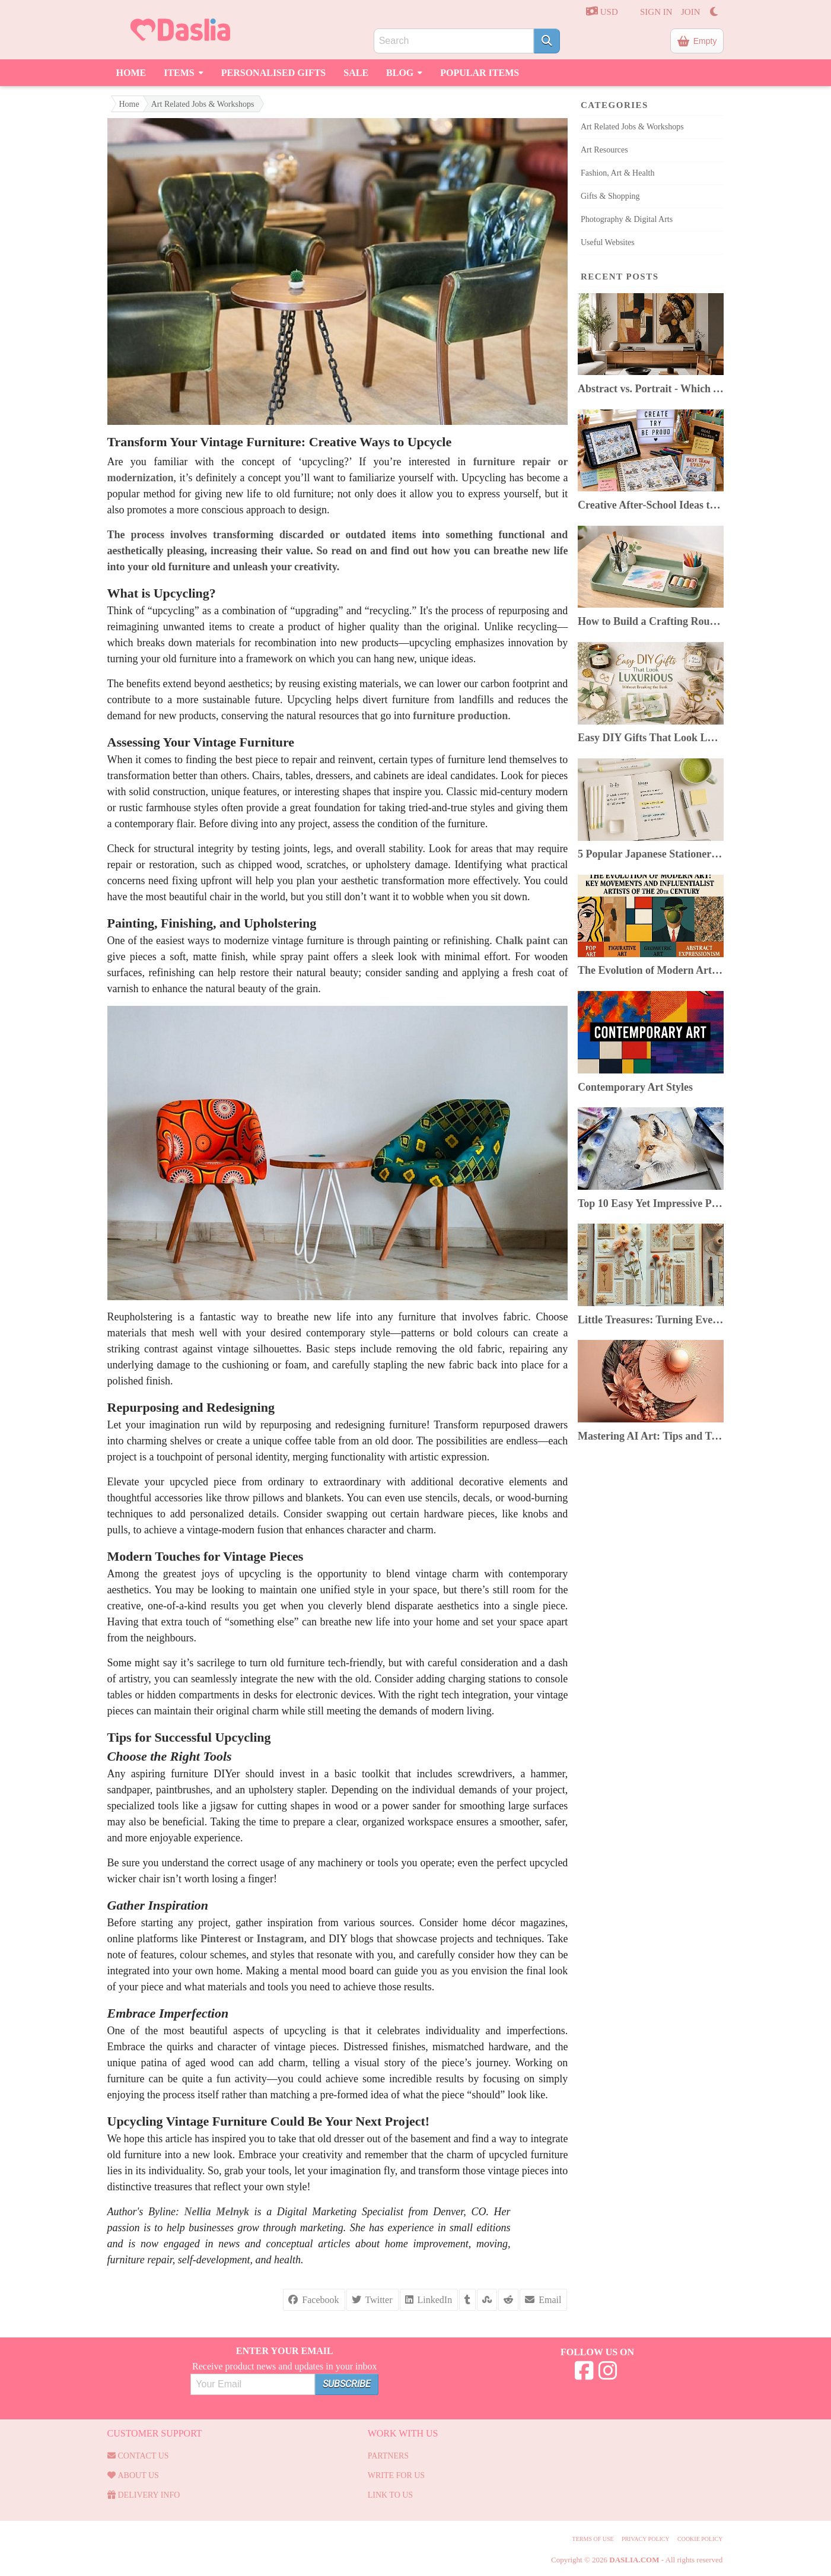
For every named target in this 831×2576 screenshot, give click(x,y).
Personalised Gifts (273, 73)
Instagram (280, 1939)
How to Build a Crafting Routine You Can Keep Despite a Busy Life (651, 621)
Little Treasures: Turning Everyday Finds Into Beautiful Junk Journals (651, 1320)
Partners (388, 2455)
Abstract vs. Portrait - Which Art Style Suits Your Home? (651, 389)
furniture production (460, 716)
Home (131, 73)
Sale (355, 73)
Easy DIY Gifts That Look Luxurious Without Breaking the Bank (651, 738)
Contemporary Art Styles (635, 1087)
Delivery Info (143, 2495)
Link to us (390, 2495)
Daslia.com (634, 2559)
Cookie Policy (699, 2539)
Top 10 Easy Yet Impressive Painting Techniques (651, 1203)
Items (183, 71)
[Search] (547, 40)
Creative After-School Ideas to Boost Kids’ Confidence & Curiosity (651, 505)
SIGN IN (656, 12)
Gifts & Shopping (610, 196)
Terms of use (593, 2539)
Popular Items (479, 73)
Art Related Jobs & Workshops (202, 104)
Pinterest (220, 1939)
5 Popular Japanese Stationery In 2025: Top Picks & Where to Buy (651, 854)
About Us (133, 2475)
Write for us (396, 2475)
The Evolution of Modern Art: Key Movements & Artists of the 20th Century (651, 970)
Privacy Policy (646, 2539)
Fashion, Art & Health (617, 173)
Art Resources (604, 149)
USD (602, 11)
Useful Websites (608, 242)
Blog (404, 71)
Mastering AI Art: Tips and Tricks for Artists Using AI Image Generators (651, 1436)
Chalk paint (522, 940)
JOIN (691, 12)
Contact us (138, 2455)
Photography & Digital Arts (627, 219)
